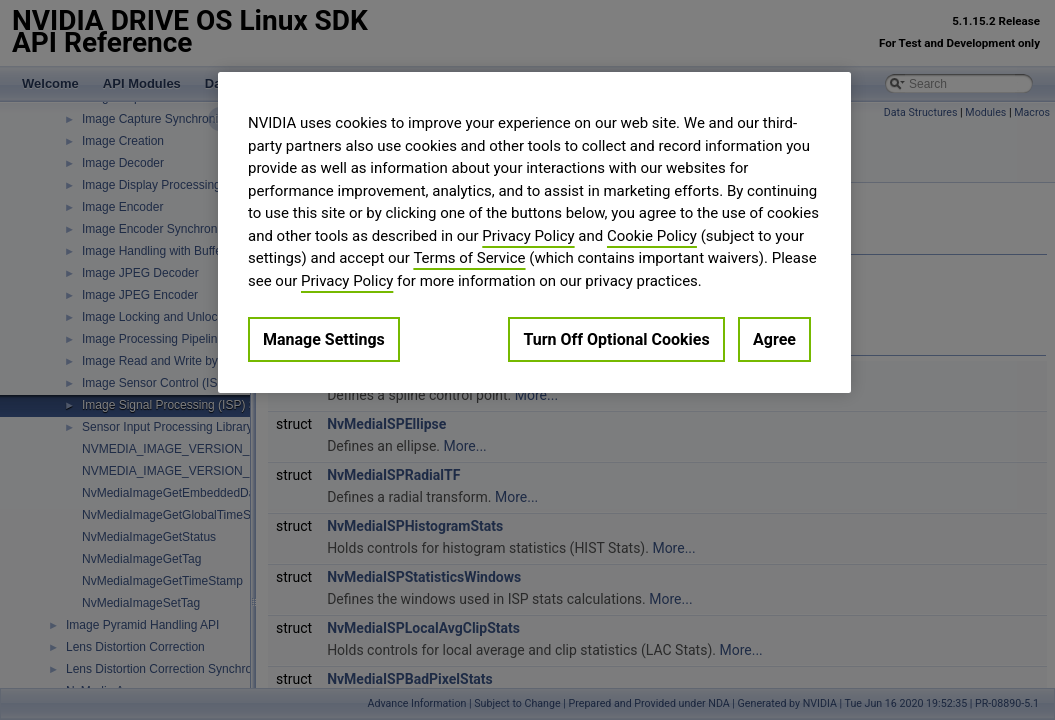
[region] (534, 232)
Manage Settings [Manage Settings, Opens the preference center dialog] (324, 339)
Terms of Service (469, 258)
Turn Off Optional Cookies (616, 339)
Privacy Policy (528, 236)
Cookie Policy (652, 236)
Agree (774, 339)
